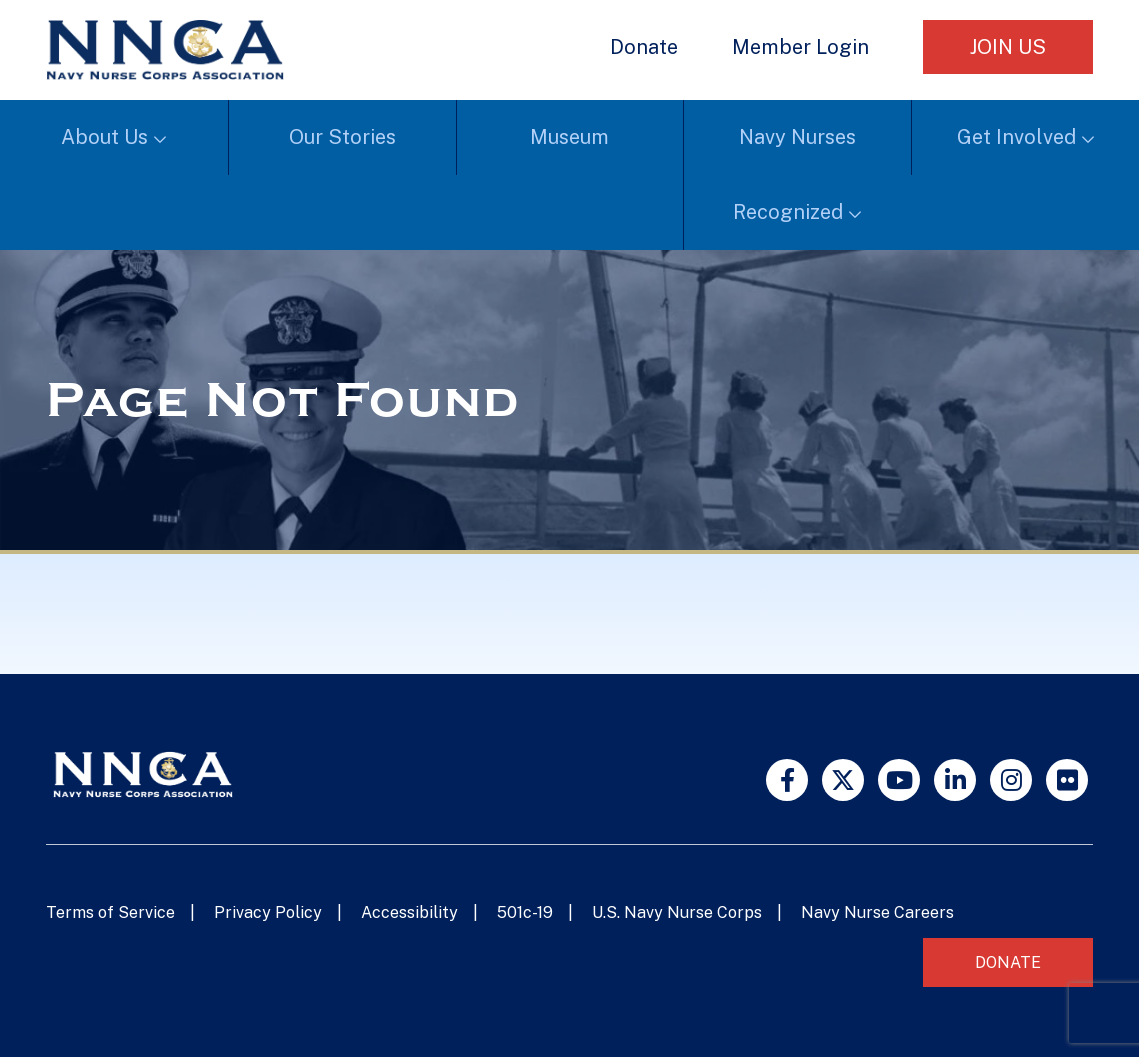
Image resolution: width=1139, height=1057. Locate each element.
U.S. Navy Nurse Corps (677, 912)
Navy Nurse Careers (877, 912)
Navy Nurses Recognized (794, 174)
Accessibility (409, 912)
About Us (104, 137)
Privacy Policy (268, 912)
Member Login (800, 47)
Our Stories (342, 137)
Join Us (1008, 47)
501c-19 (525, 912)
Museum (569, 137)
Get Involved (1016, 137)
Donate (644, 47)
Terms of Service (110, 912)
